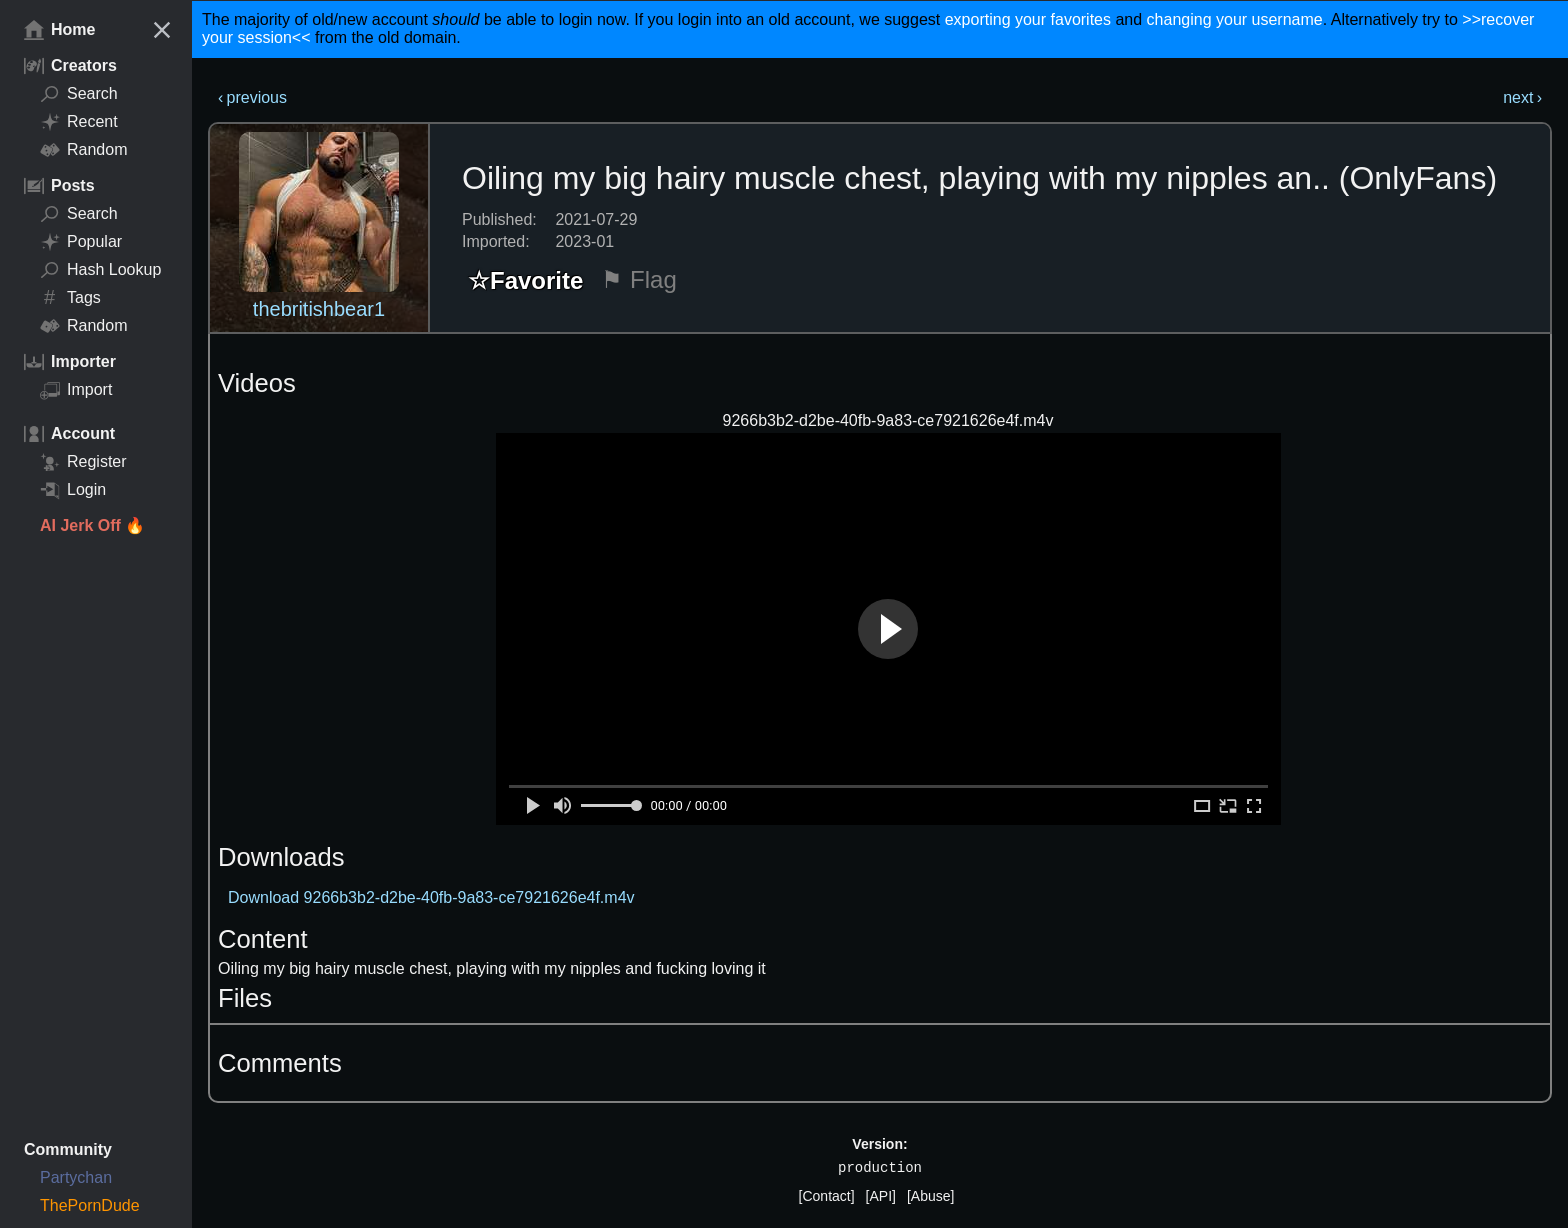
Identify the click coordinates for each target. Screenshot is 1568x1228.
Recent (79, 122)
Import (76, 390)
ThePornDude (90, 1205)
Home (59, 30)
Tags (70, 298)
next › (1522, 97)
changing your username (1235, 19)
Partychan (76, 1177)
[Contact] (827, 1196)
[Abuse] (930, 1196)
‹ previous (252, 97)
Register (83, 462)
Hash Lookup (100, 270)
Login (73, 490)
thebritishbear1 (319, 309)
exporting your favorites (1028, 19)
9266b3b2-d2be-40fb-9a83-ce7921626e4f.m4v (888, 420)
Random (83, 150)
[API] (881, 1196)
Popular (81, 242)
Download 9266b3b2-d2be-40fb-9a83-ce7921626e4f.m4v (431, 897)
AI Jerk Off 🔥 (92, 525)
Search (79, 94)
